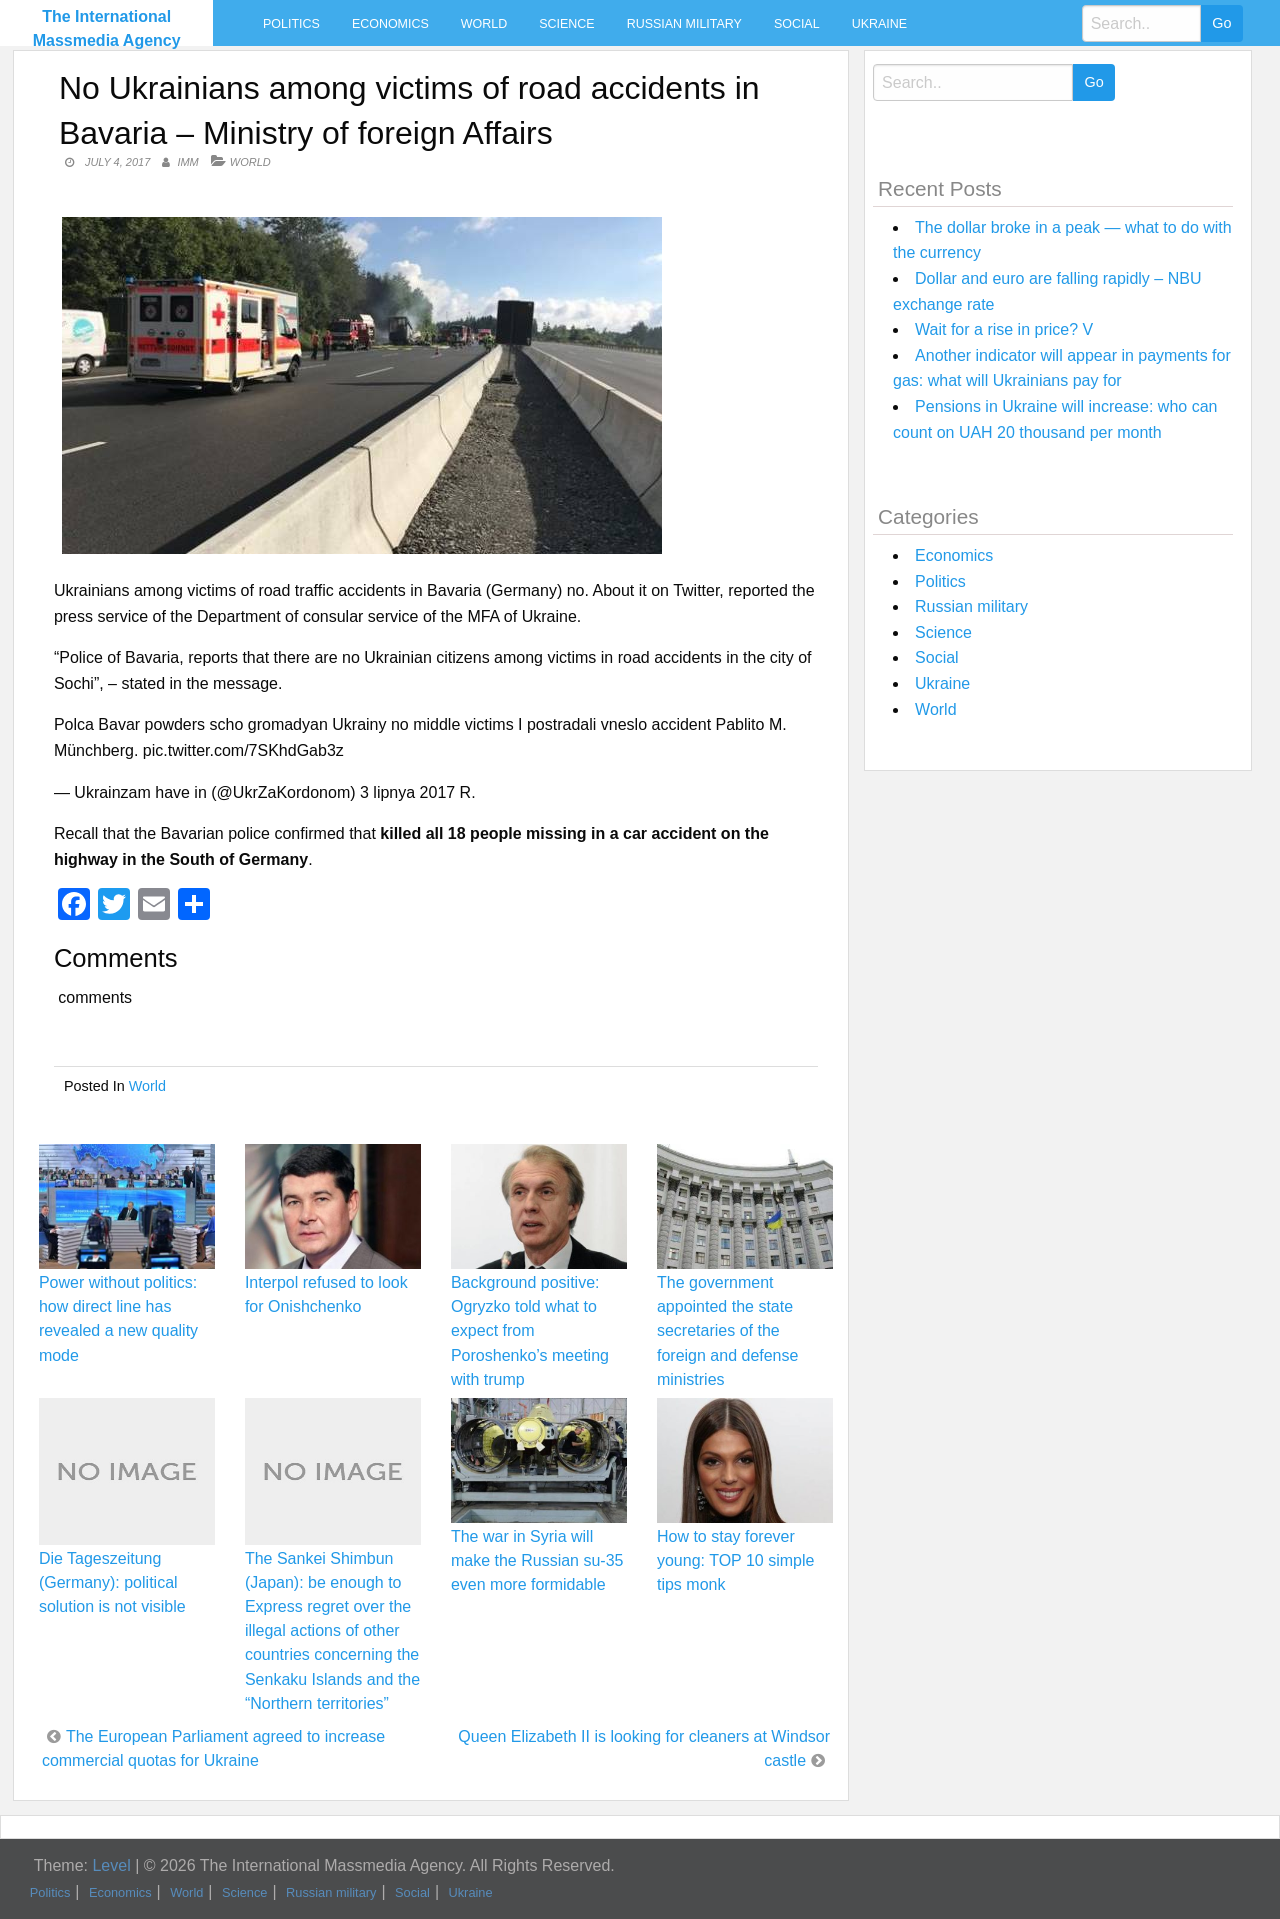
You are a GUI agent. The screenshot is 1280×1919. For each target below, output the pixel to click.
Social (797, 24)
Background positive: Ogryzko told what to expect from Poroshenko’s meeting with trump (530, 1331)
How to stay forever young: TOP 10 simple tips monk (735, 1560)
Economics (390, 24)
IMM (187, 162)
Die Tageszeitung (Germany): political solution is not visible (112, 1582)
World (484, 24)
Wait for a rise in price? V (1004, 329)
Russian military (684, 24)
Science (566, 24)
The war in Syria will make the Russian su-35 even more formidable (537, 1560)
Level (111, 1865)
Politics (291, 24)
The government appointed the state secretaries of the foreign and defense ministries (727, 1331)
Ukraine (879, 24)
